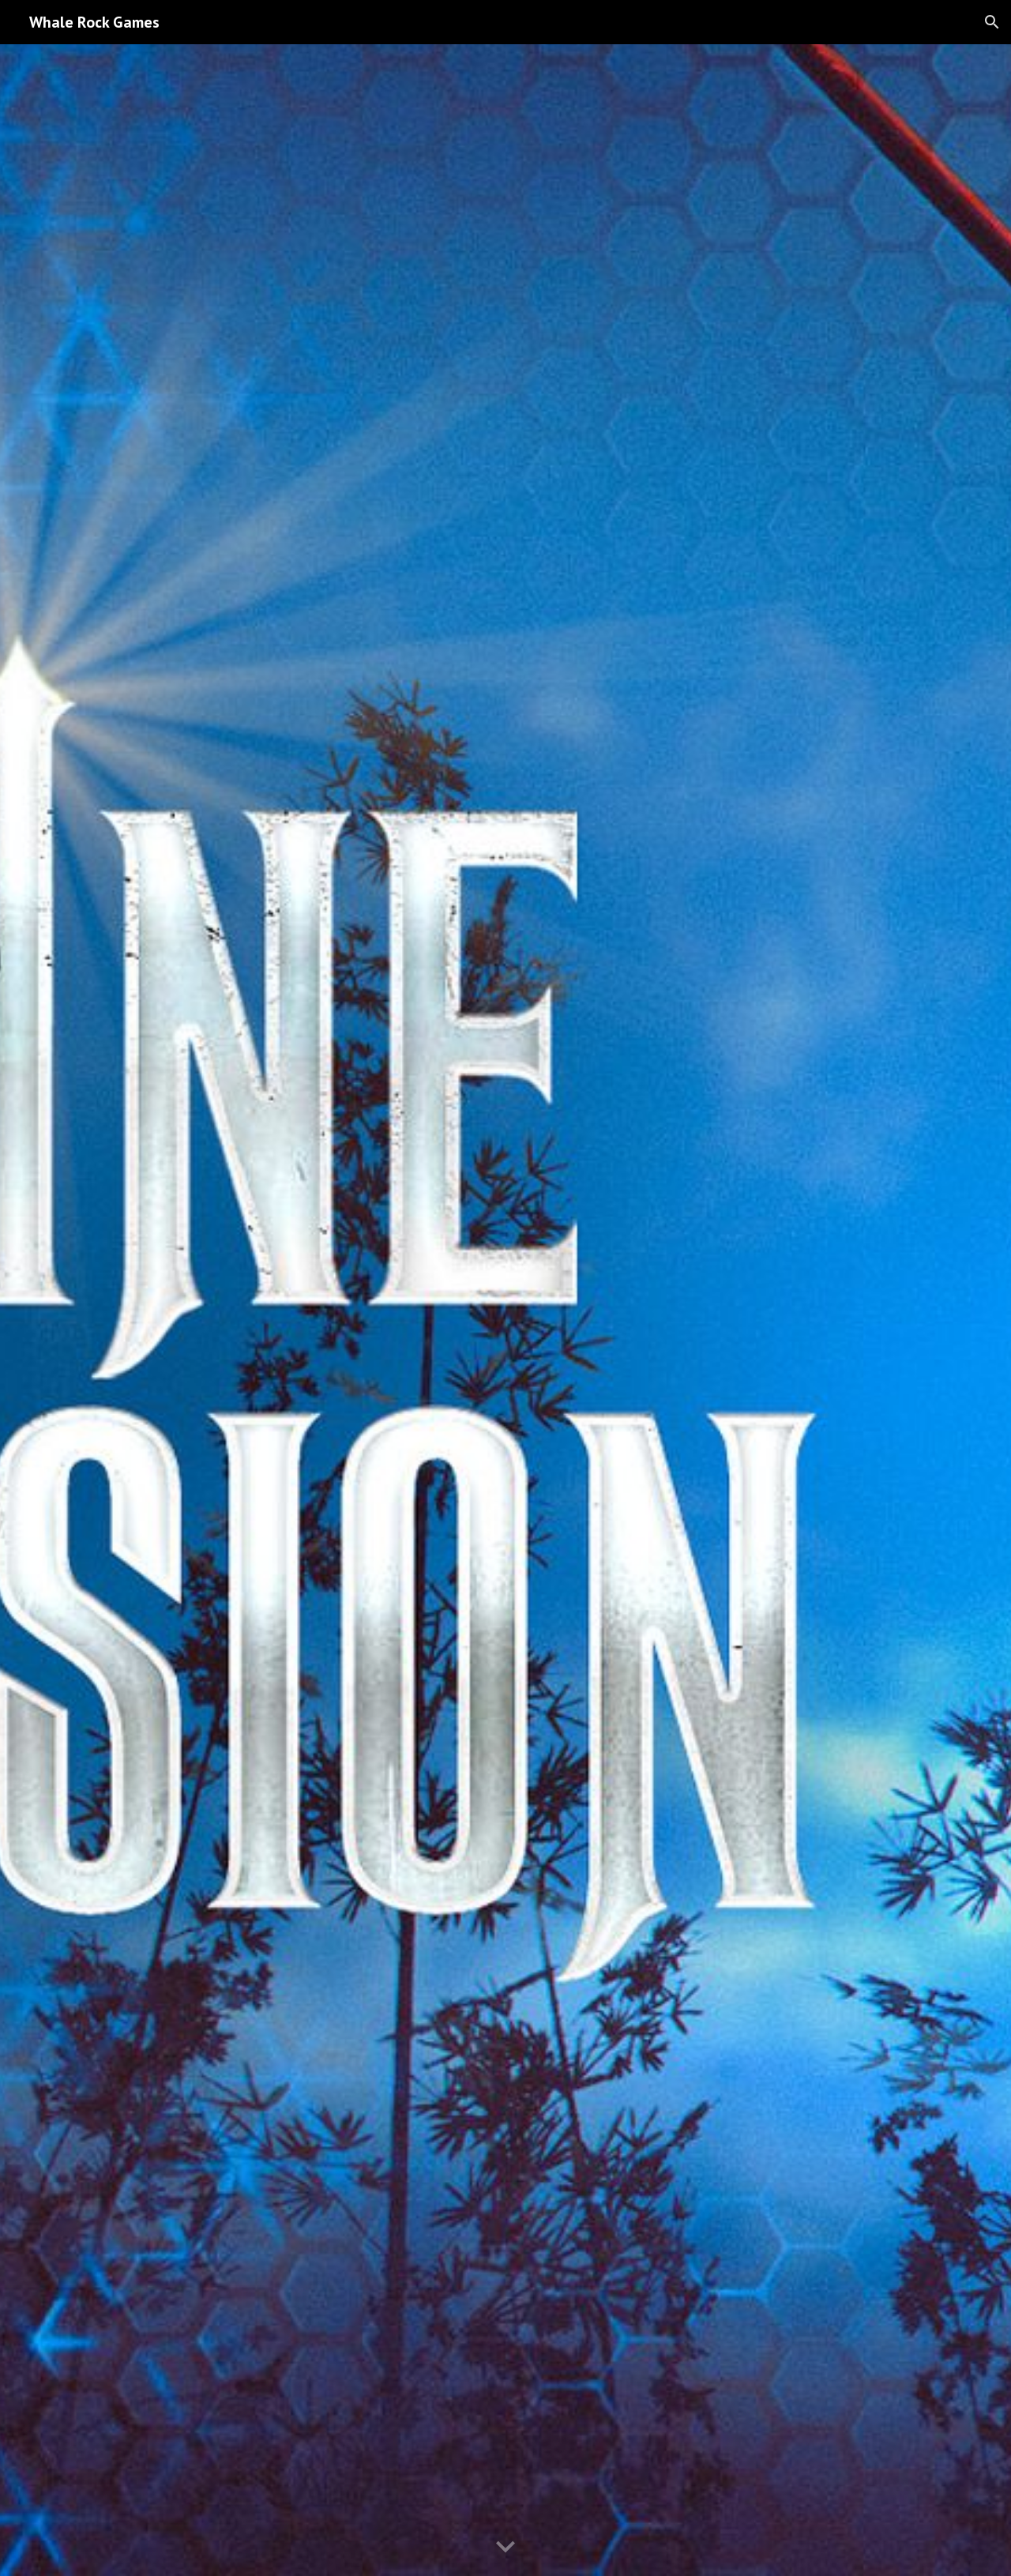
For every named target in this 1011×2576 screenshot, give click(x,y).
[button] (992, 22)
